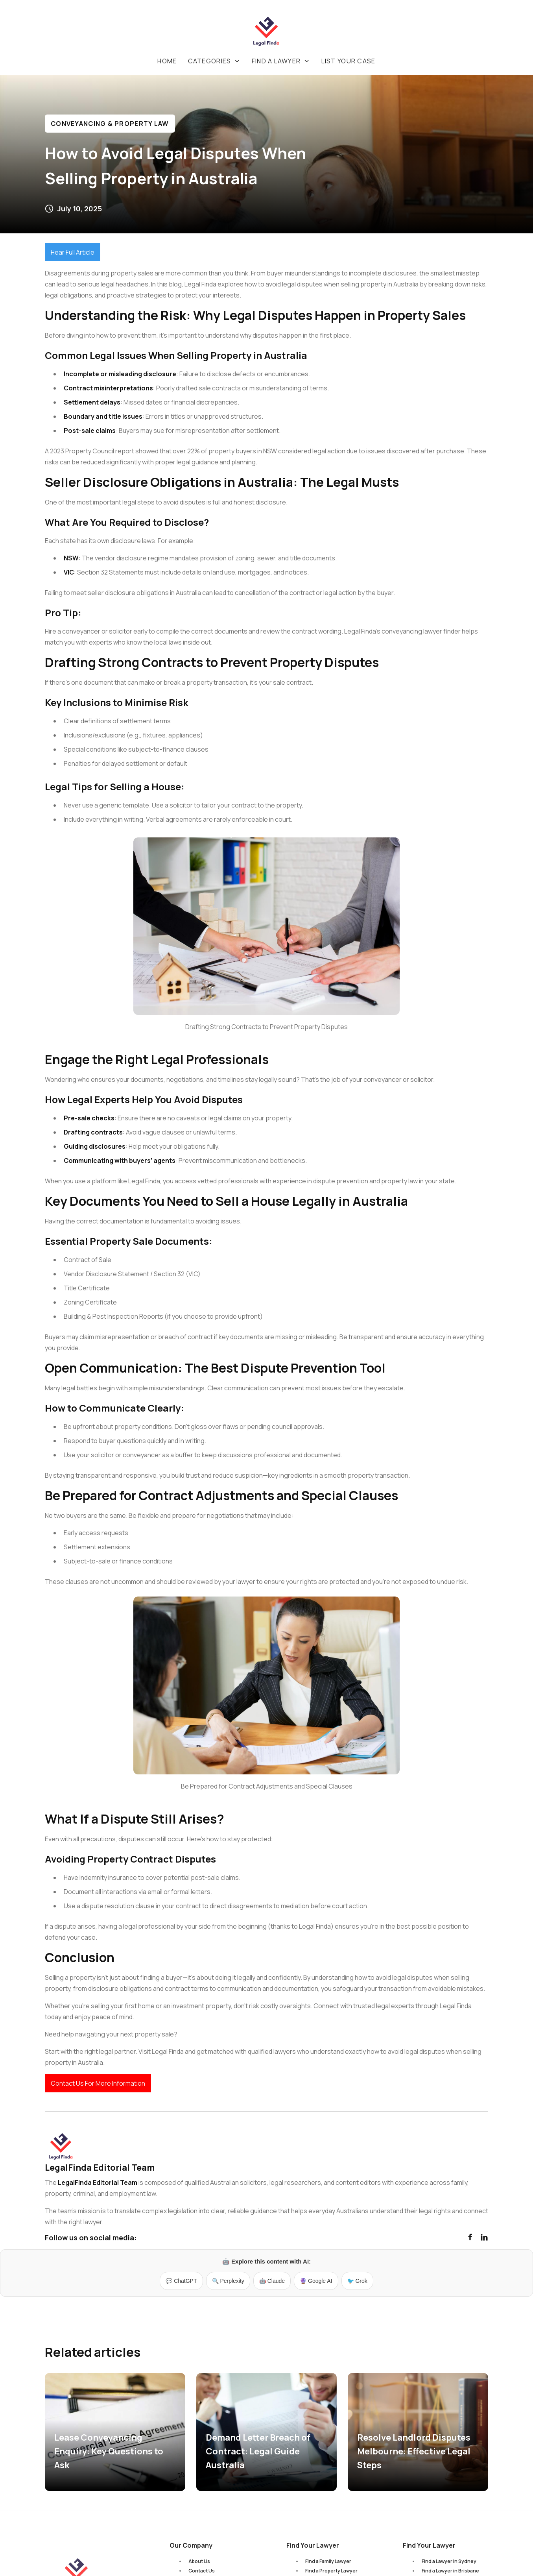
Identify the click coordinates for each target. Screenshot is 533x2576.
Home (167, 61)
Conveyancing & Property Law (110, 123)
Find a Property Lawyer (331, 2570)
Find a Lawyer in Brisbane (450, 2570)
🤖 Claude (272, 2281)
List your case (348, 61)
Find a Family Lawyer (328, 2561)
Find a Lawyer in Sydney (449, 2561)
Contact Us (201, 2570)
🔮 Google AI (316, 2281)
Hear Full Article (72, 252)
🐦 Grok (357, 2281)
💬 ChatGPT (181, 2281)
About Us (199, 2561)
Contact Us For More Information (98, 2083)
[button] (214, 61)
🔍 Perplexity (228, 2281)
